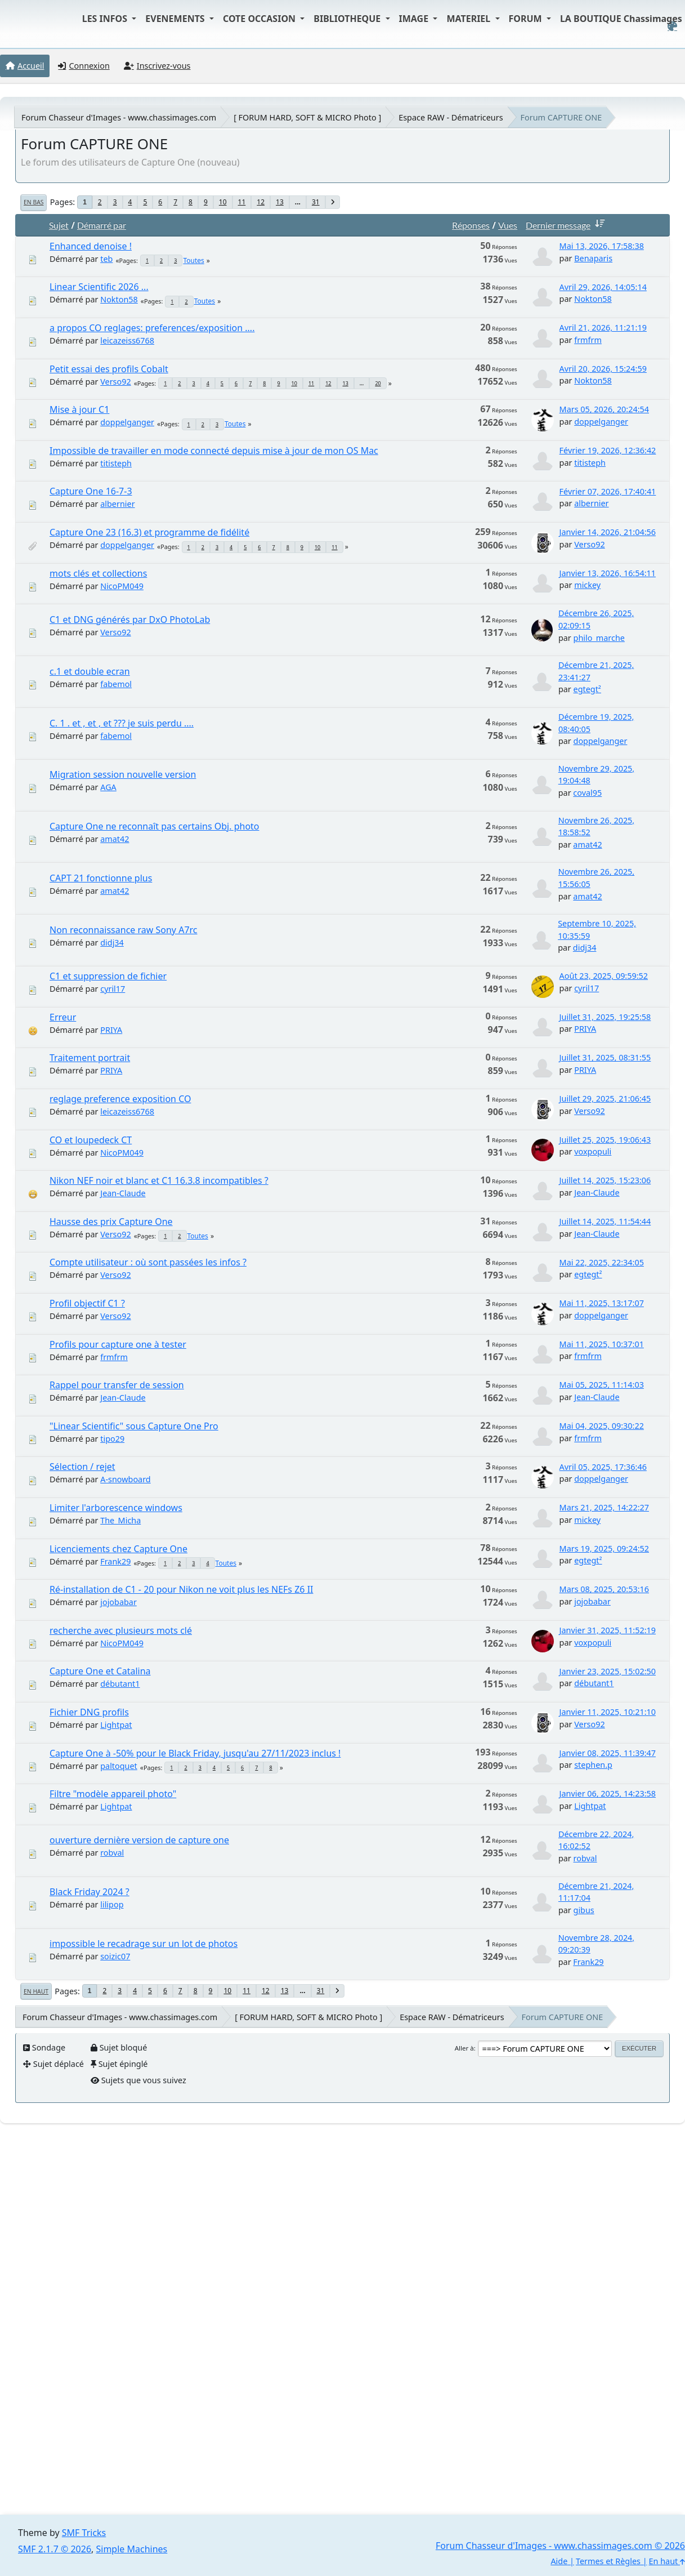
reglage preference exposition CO (120, 1099)
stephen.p (593, 1764)
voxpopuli (592, 1151)
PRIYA (111, 1029)
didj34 (112, 942)
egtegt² (587, 689)
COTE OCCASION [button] (260, 18)
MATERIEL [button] (469, 18)
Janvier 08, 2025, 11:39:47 (607, 1753)
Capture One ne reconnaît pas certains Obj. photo (154, 826)
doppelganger (127, 422)
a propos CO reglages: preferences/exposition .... (152, 328)
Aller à (464, 2048)
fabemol (116, 684)
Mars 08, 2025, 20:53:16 (604, 1589)
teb (106, 258)
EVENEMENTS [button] (176, 18)
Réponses (471, 225)
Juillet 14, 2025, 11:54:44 (605, 1221)
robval (112, 1852)
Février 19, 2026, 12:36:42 (607, 450)
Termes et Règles (608, 2561)
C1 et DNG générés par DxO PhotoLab (130, 619)
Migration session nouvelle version (123, 774)
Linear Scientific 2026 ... (99, 286)
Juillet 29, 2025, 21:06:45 (605, 1098)
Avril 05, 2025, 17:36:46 (603, 1466)
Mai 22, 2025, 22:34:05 (601, 1262)
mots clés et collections (98, 573)
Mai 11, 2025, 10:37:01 (601, 1344)
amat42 (114, 839)
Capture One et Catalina (100, 1671)
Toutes (193, 260)
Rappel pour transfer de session (117, 1385)
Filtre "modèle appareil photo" (113, 1794)
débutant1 (120, 1683)
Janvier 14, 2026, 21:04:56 (607, 532)
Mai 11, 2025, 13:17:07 (601, 1303)
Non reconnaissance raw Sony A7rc (124, 930)
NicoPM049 (122, 586)
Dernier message (567, 225)
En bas (33, 202)
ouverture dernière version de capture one (139, 1840)
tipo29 (112, 1438)
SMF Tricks (84, 2532)
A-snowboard (125, 1479)
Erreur (63, 1017)
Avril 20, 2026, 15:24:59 (603, 368)
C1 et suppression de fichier (108, 976)
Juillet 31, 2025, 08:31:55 (605, 1057)
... (298, 202)
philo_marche (599, 637)
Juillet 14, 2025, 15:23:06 (605, 1180)
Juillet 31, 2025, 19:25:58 (605, 1016)
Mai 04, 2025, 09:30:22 (601, 1425)
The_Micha (120, 1520)
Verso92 (115, 381)
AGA (108, 787)
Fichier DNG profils (89, 1712)
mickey (587, 585)
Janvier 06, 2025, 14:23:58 (607, 1793)
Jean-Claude (122, 1193)
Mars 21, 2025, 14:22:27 (604, 1507)
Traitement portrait (90, 1057)
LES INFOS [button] (106, 18)
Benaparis (593, 258)
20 (377, 383)
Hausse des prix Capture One (111, 1221)
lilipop (111, 1904)
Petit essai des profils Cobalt (109, 369)
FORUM (526, 18)
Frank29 (115, 1561)
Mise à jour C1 (79, 409)
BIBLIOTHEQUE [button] (348, 18)
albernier (117, 503)
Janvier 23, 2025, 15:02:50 (607, 1671)
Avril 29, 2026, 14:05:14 (603, 287)
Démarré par (101, 225)
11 (242, 202)
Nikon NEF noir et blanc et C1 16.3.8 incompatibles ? (159, 1180)
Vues (507, 225)
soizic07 (115, 1956)
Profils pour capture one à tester (118, 1344)
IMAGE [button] (415, 18)
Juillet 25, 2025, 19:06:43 (605, 1139)
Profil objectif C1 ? (87, 1303)
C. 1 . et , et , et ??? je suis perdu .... (122, 723)
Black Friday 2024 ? (89, 1892)
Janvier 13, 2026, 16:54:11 (607, 573)
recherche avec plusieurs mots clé (121, 1630)
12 (261, 202)
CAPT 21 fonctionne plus (101, 878)
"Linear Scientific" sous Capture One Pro (134, 1426)
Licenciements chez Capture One (118, 1549)
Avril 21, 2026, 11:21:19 (603, 327)
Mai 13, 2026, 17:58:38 (601, 245)
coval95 (587, 792)
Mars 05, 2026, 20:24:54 (604, 409)
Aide (558, 2561)
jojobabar (118, 1602)
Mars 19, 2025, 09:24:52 (604, 1548)
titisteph (116, 463)
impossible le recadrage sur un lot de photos (144, 1943)
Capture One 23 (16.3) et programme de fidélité (149, 532)
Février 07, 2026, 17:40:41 (607, 491)
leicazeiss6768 (127, 340)
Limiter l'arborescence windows (116, 1507)
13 (280, 202)
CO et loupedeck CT (91, 1140)
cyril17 (112, 988)
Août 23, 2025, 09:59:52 (603, 975)
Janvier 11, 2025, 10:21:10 (607, 1711)
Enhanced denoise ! (91, 246)
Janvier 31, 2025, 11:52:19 (607, 1630)
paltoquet (118, 1766)
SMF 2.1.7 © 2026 (54, 2549)
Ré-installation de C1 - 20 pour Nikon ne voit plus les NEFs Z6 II (181, 1589)
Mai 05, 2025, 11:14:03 (601, 1384)
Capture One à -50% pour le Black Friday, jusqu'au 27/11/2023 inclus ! (195, 1753)
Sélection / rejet (82, 1466)
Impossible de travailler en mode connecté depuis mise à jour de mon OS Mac (214, 450)
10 (223, 202)
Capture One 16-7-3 (91, 491)
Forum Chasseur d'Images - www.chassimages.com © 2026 (560, 2545)
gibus (584, 1910)
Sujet (59, 225)
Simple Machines (132, 2549)
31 (316, 202)
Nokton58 (119, 299)
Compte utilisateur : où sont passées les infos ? (148, 1262)
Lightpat (116, 1724)
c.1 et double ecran (90, 671)
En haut (36, 1991)
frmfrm (588, 340)
